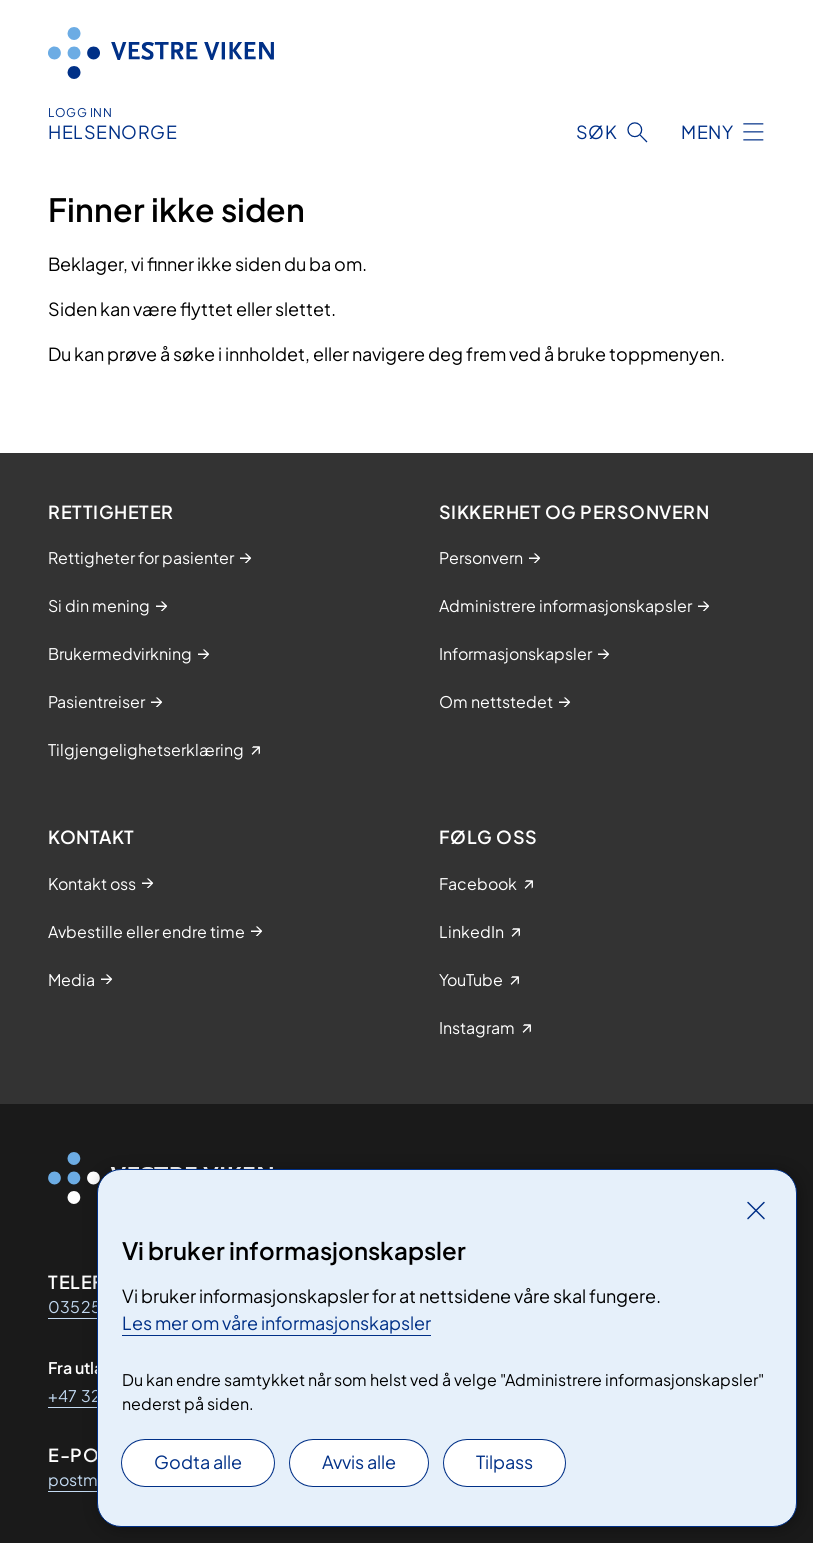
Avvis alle (359, 1461)
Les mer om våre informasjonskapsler (276, 1322)
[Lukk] (756, 1210)
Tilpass (504, 1461)
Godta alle (198, 1461)
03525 (74, 1306)
